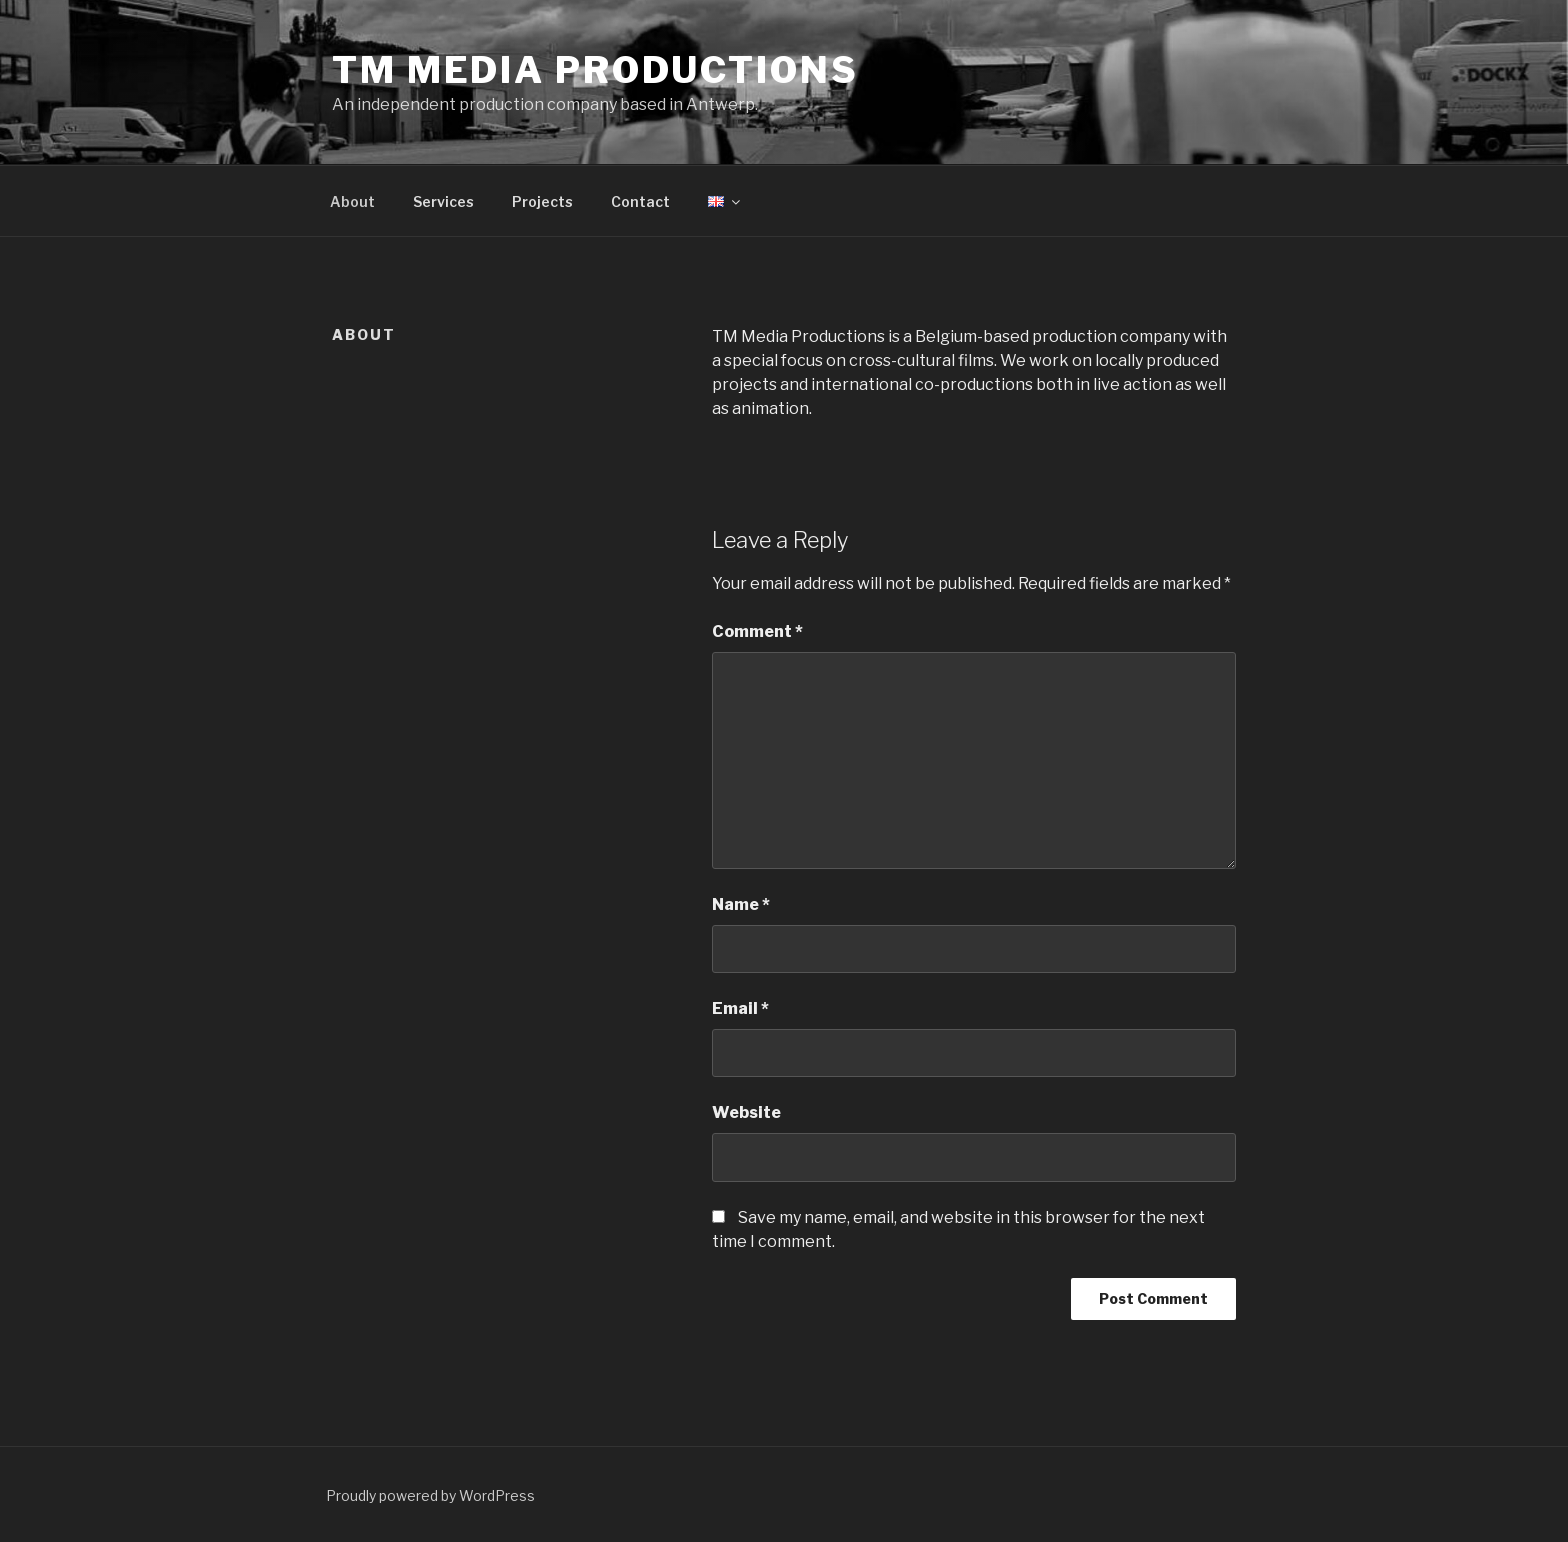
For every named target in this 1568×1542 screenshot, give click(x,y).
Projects (542, 201)
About (352, 201)
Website (746, 1112)
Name (741, 904)
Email (740, 1008)
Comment (757, 631)
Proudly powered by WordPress (430, 1495)
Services (443, 201)
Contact (640, 201)
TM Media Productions (595, 70)
